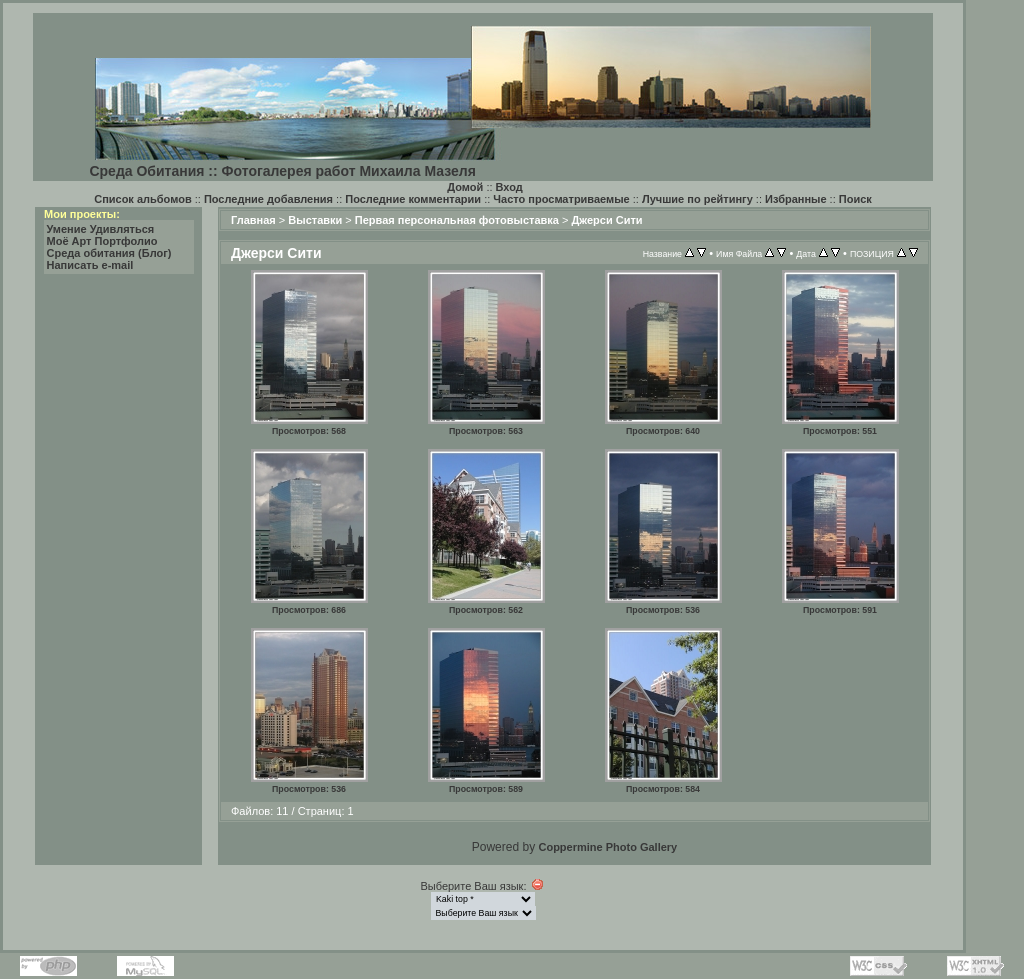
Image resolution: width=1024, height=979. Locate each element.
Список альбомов (142, 199)
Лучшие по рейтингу (697, 199)
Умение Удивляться (101, 229)
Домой (465, 187)
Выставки (315, 220)
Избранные (796, 199)
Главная (253, 220)
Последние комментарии (413, 199)
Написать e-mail (90, 265)
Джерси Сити (606, 220)
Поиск (855, 199)
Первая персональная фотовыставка (457, 220)
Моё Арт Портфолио (102, 241)
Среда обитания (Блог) (109, 253)
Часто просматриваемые (561, 199)
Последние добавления (268, 199)
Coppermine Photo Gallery (607, 847)
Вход (509, 187)
